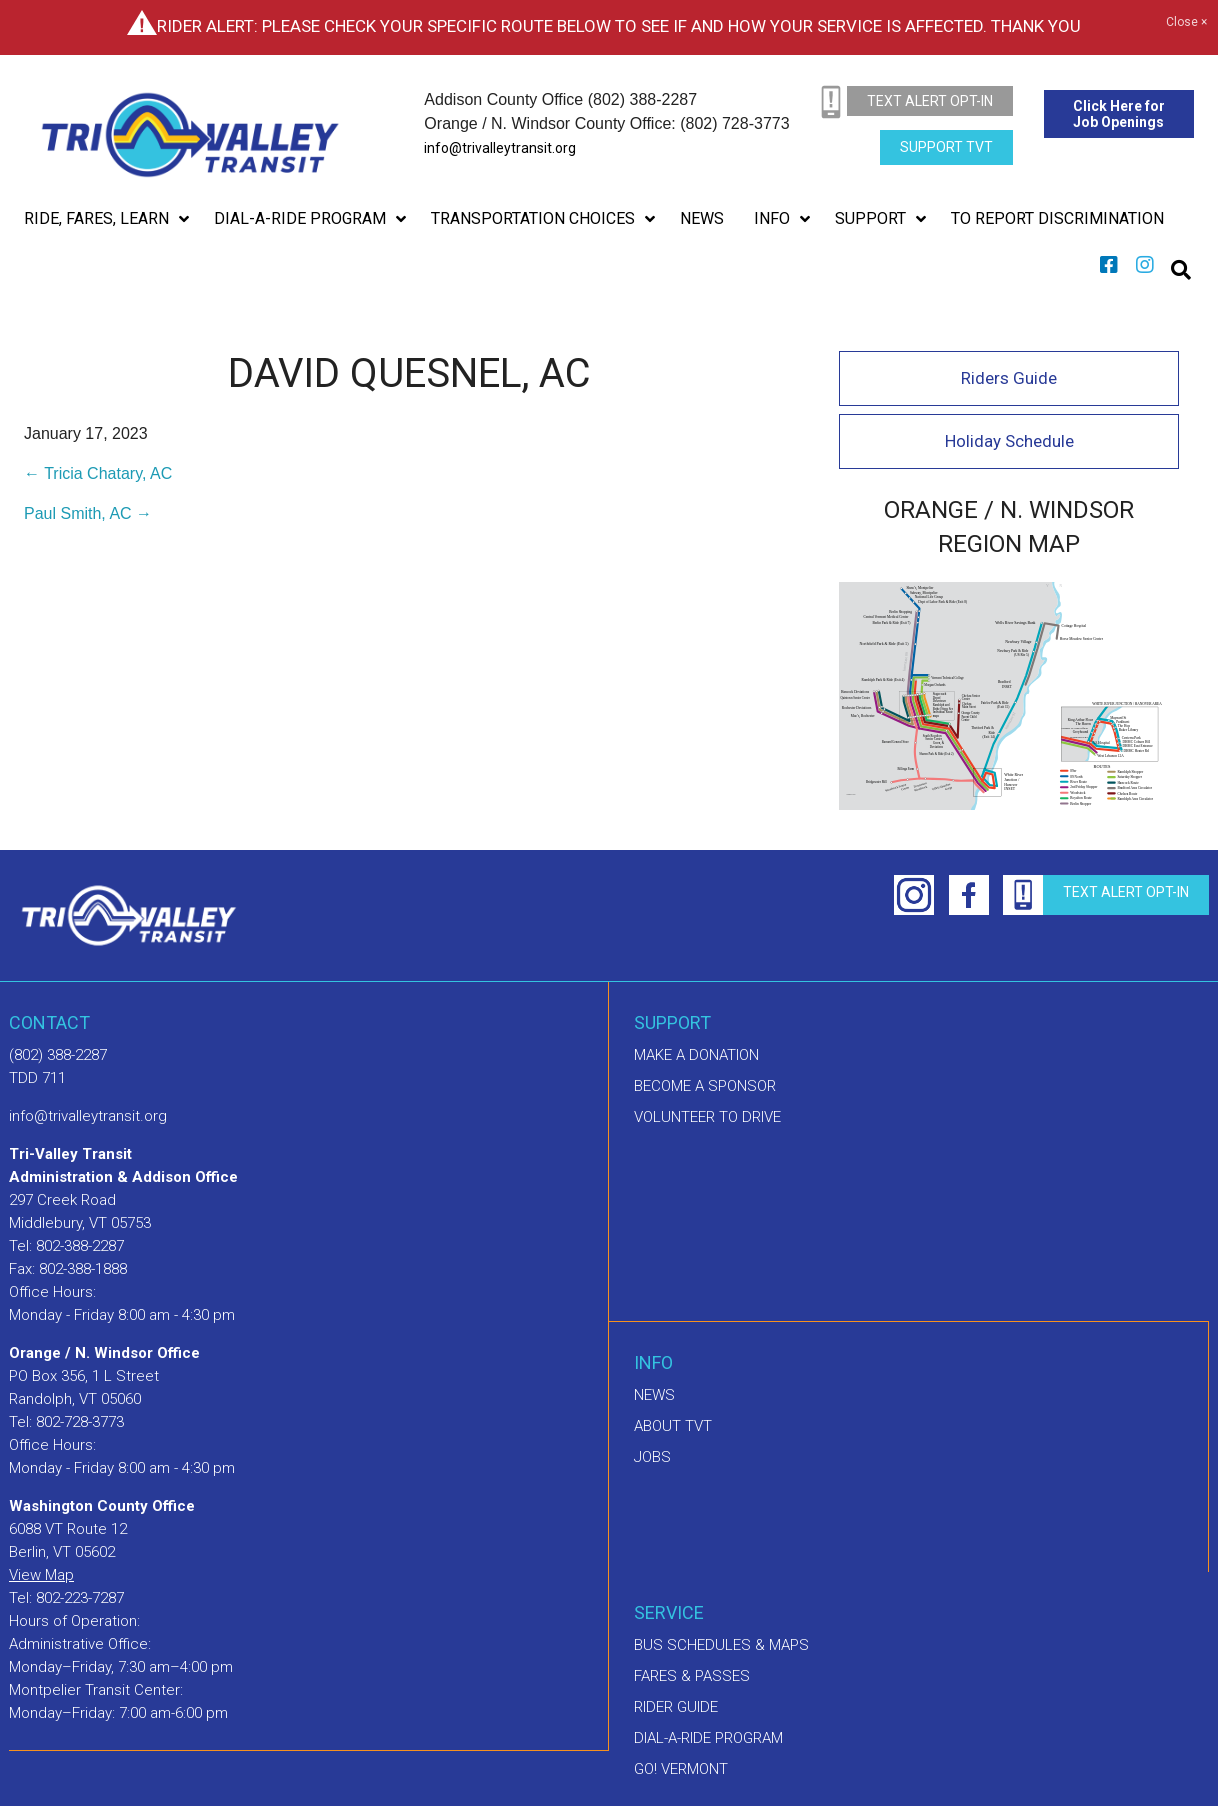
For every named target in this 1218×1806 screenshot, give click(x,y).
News (654, 1395)
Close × (1186, 23)
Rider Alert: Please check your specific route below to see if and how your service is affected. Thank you (619, 26)
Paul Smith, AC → (88, 513)
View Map (41, 1575)
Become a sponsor (705, 1086)
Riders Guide (1009, 378)
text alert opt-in (930, 101)
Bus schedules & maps (721, 1645)
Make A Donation (696, 1055)
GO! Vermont (681, 1769)
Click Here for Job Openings (1119, 114)
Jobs (652, 1457)
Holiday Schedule (1009, 441)
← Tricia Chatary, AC (98, 473)
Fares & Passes (692, 1676)
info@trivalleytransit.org (500, 148)
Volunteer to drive (707, 1117)
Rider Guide (676, 1707)
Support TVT (946, 147)
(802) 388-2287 (58, 1055)
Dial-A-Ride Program (708, 1738)
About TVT (673, 1426)
